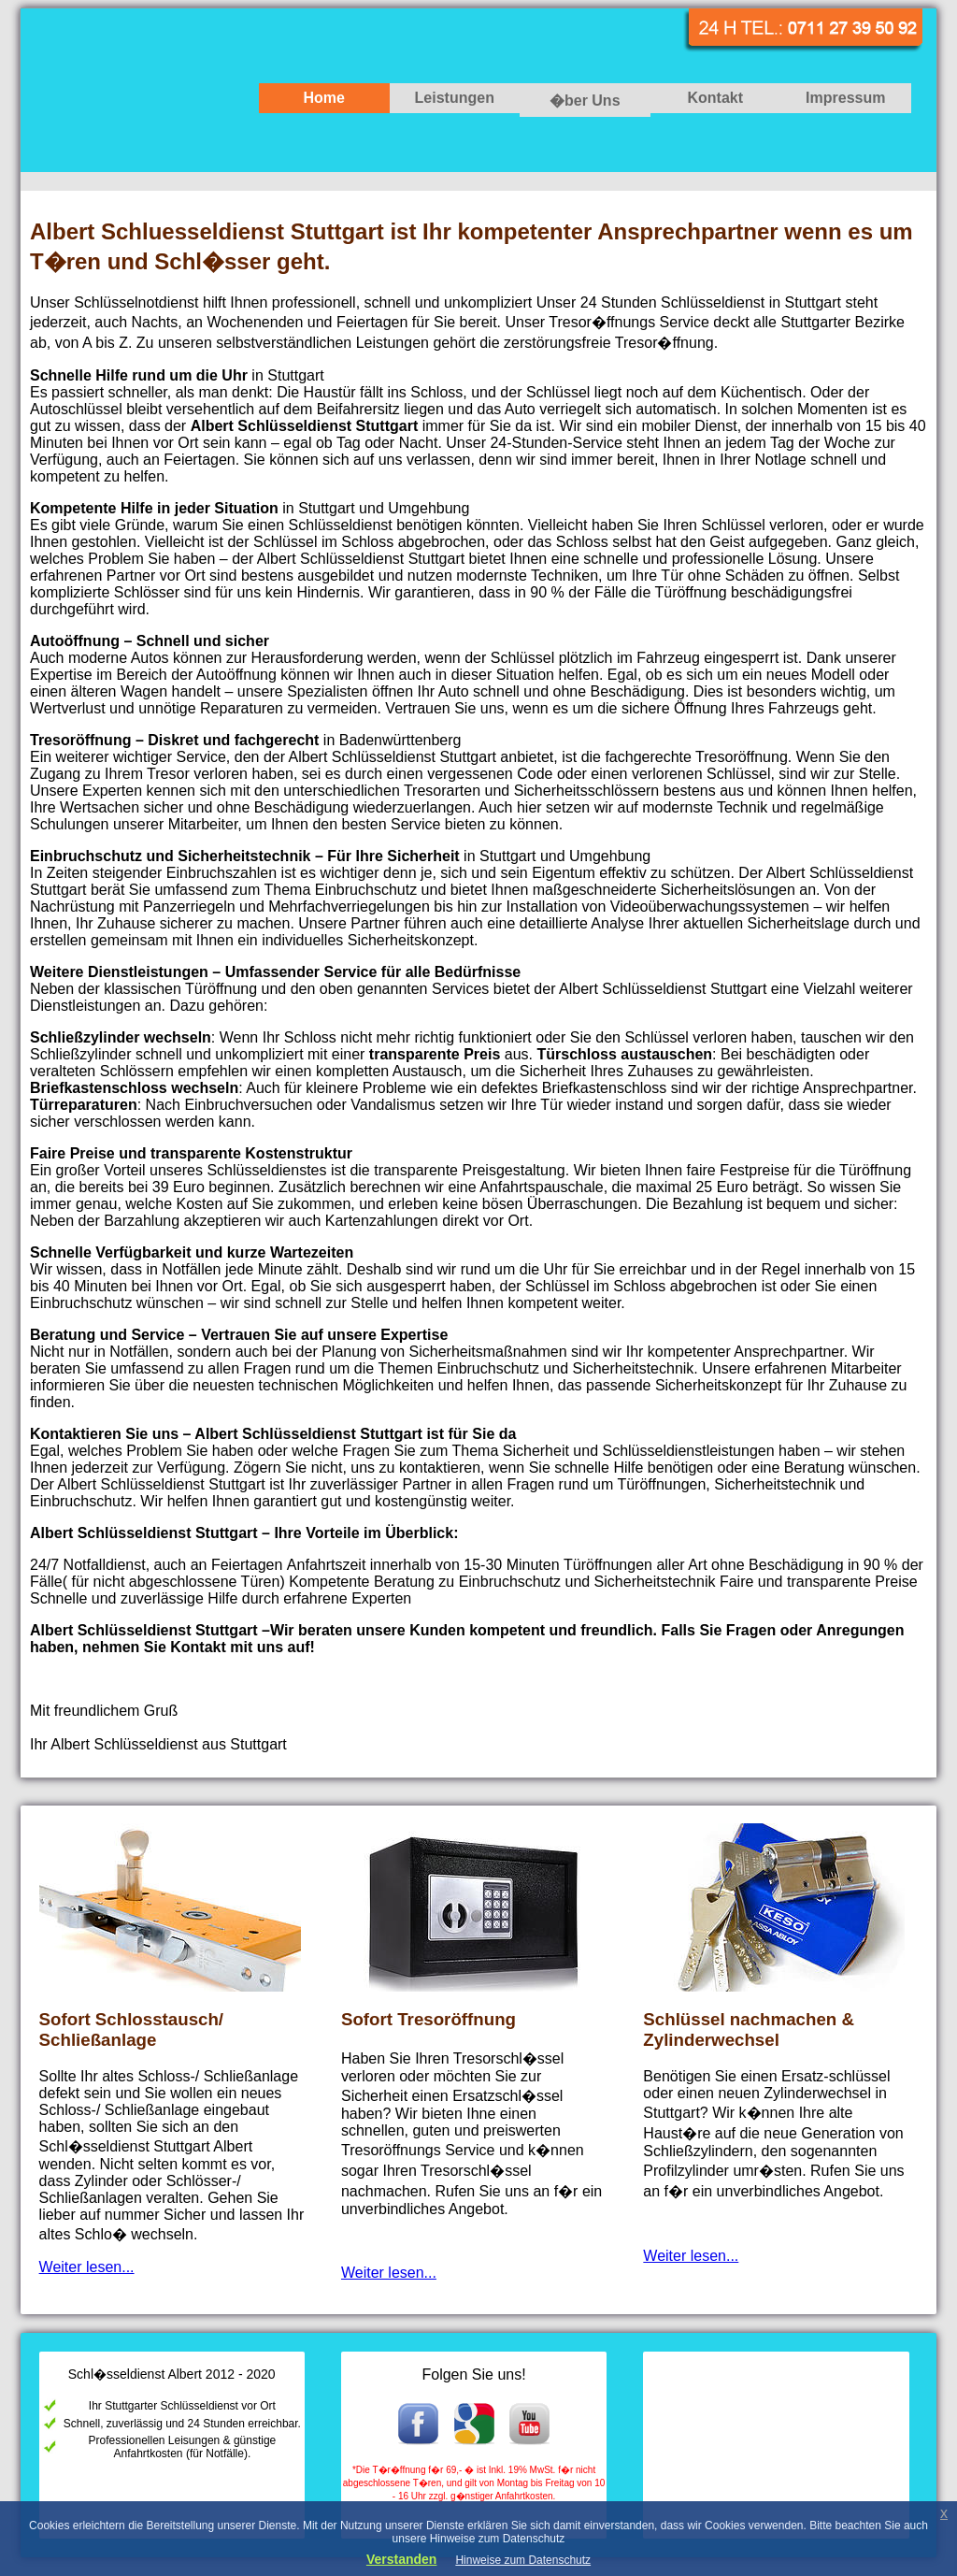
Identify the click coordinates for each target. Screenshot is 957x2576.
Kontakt (715, 98)
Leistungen (454, 98)
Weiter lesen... (87, 2267)
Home (324, 98)
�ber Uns (585, 100)
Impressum (845, 98)
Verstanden (401, 2559)
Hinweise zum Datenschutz (523, 2560)
